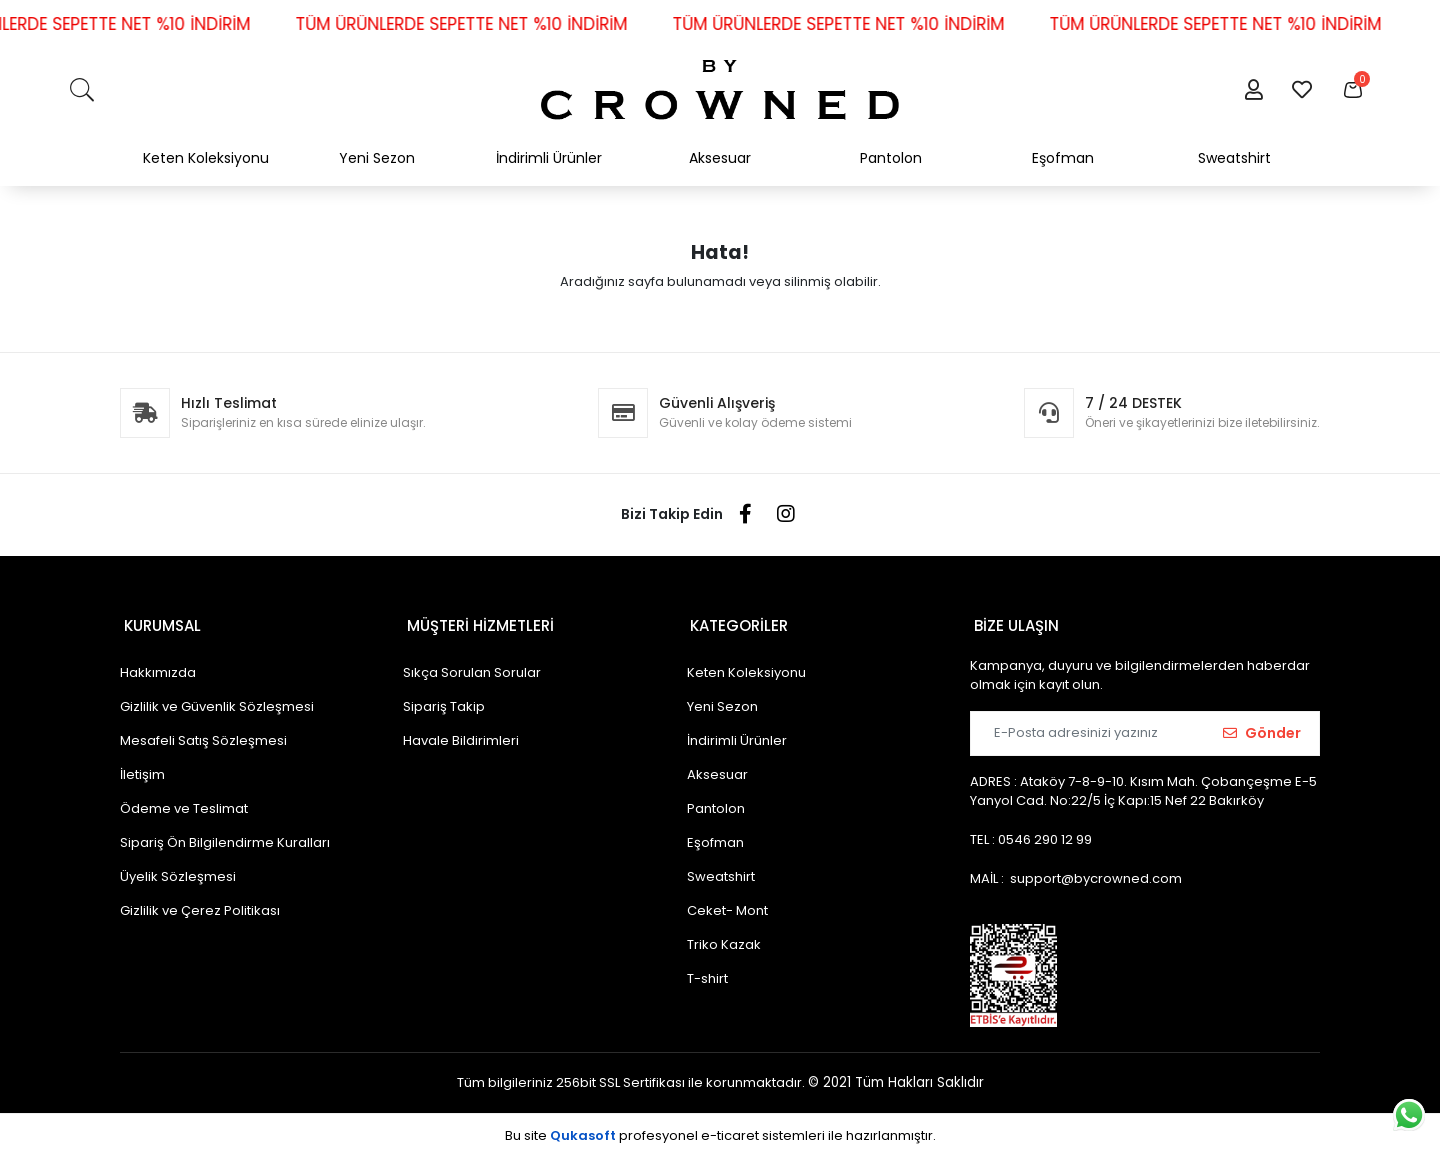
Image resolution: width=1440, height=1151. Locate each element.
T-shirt (707, 971)
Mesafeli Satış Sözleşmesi (203, 733)
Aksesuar (717, 767)
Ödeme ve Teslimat (184, 801)
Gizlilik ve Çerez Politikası (200, 903)
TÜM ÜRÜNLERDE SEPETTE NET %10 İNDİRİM (483, 24)
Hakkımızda (158, 665)
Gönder (1262, 726)
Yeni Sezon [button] (377, 158)
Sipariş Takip (444, 699)
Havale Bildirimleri (461, 733)
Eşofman (715, 835)
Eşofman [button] (1063, 158)
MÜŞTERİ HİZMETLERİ (476, 621)
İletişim (142, 767)
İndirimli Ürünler (737, 733)
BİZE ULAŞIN (1012, 621)
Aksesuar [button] (720, 158)
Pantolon (716, 801)
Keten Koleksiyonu (746, 665)
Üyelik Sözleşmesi (178, 869)
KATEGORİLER (736, 621)
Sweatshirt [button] (1234, 158)
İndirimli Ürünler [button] (549, 158)
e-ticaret (730, 1128)
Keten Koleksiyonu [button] (206, 158)
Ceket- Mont (727, 903)
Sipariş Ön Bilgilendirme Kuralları (225, 835)
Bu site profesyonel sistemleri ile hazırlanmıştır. (720, 1128)
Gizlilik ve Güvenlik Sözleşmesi (217, 699)
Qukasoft (583, 1128)
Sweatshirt (721, 869)
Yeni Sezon (722, 699)
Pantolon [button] (891, 158)
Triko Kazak (724, 937)
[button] (1253, 90)
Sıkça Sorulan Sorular (472, 665)
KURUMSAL (158, 621)
